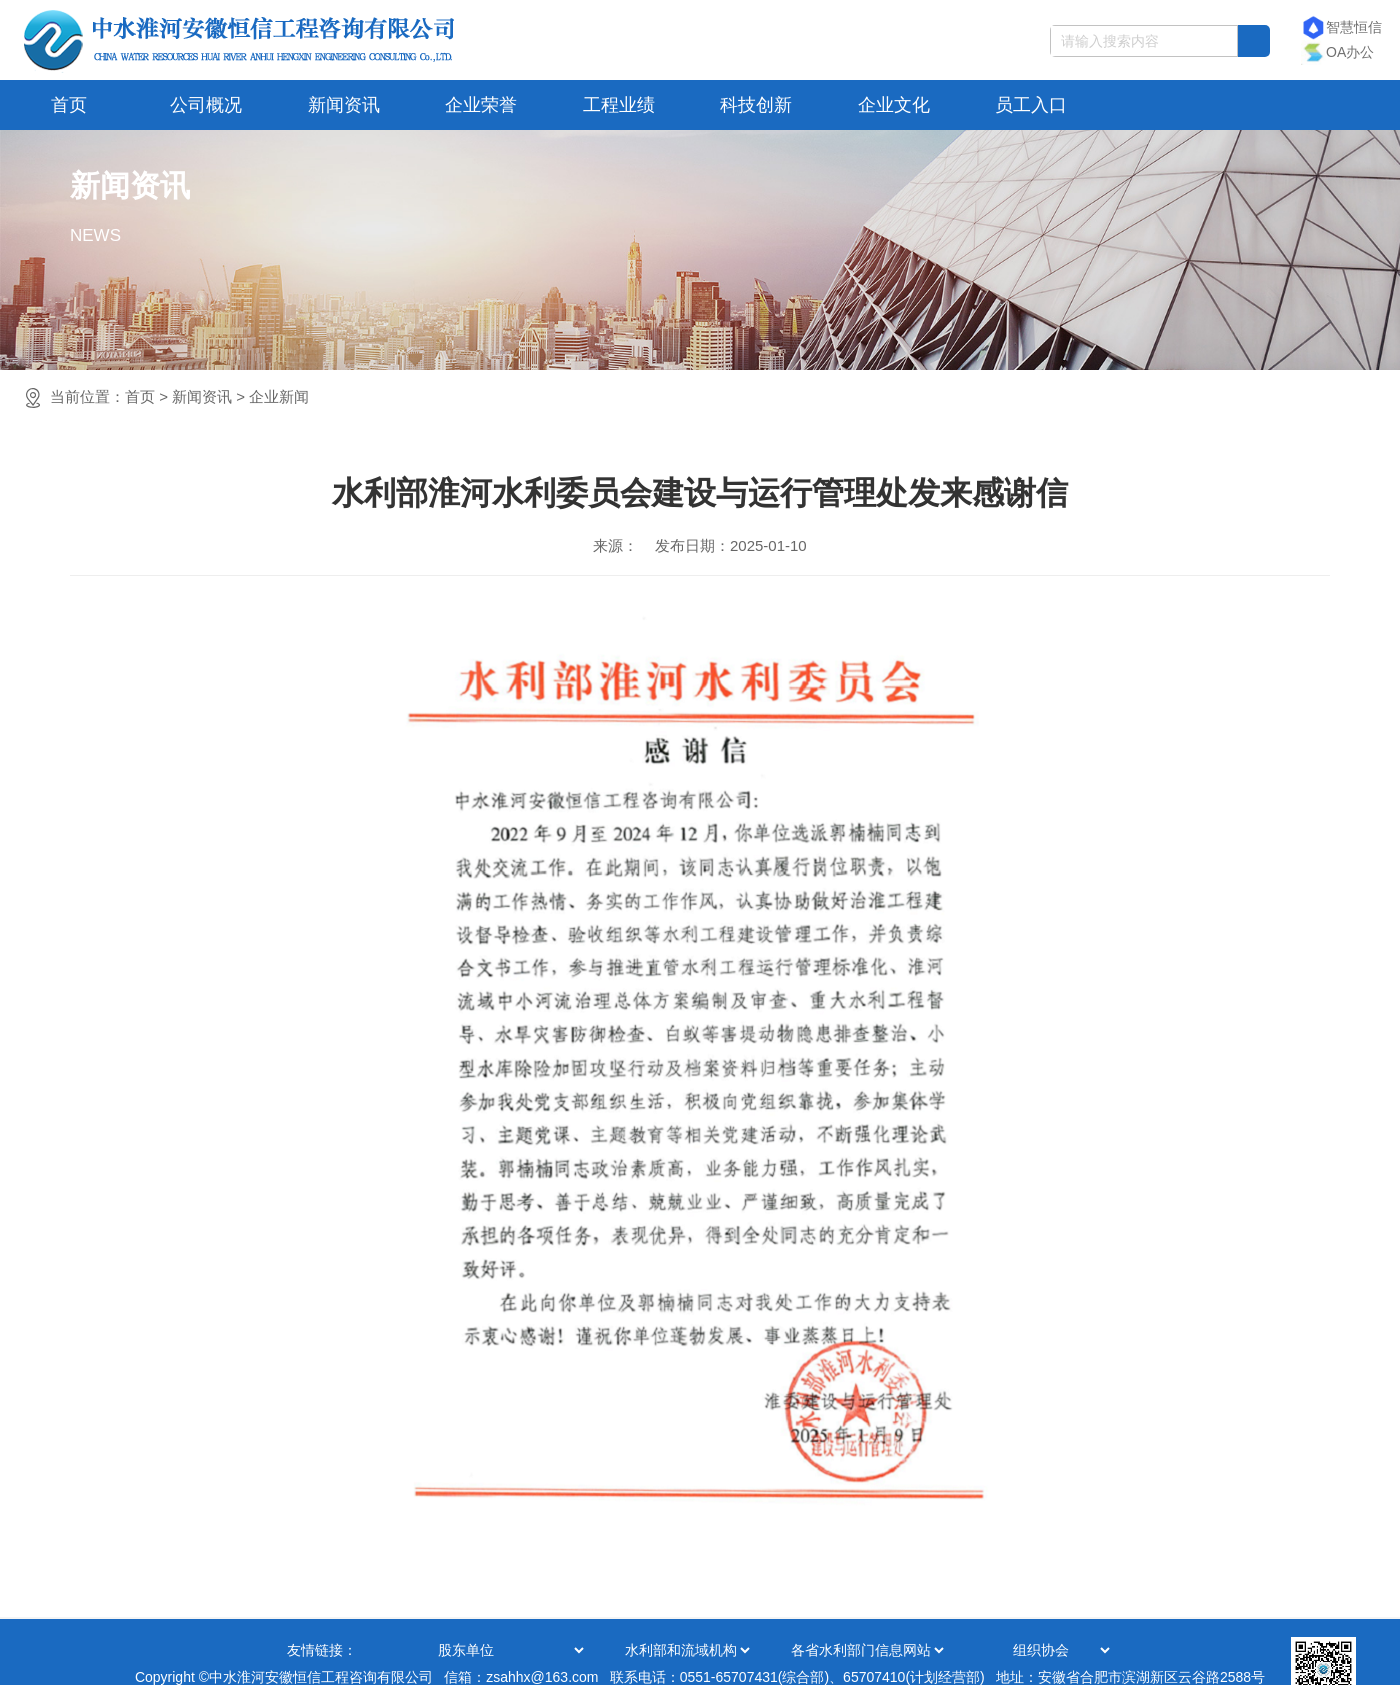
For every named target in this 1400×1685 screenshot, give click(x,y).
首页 (69, 105)
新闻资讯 (344, 105)
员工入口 (1031, 105)
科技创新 (756, 105)
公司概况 (206, 105)
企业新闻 (279, 396)
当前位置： (179, 396)
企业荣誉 (481, 105)
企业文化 (894, 105)
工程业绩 (619, 105)
